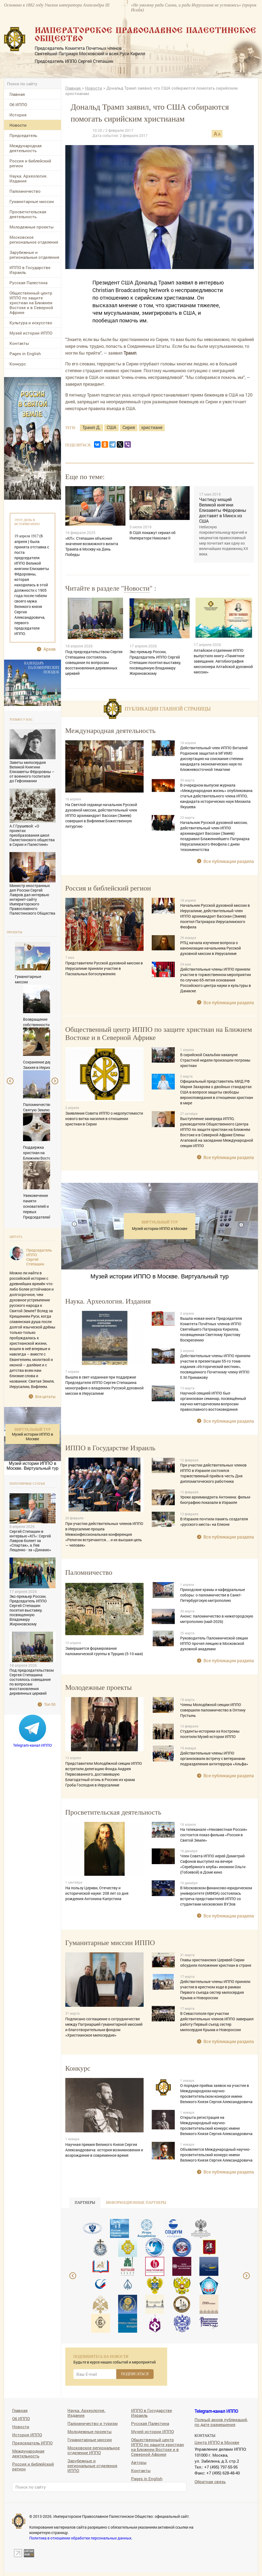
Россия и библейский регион (30, 163)
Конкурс (17, 363)
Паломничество (25, 191)
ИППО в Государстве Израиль (29, 270)
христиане (151, 427)
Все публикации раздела (228, 861)
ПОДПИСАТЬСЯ (135, 2374)
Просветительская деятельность (27, 214)
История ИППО (27, 2434)
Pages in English (25, 353)
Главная (17, 94)
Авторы (139, 2462)
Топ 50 (50, 1704)
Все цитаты (45, 1396)
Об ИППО (18, 104)
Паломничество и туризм (92, 2423)
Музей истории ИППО (30, 333)
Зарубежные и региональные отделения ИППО (92, 2465)
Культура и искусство (30, 322)
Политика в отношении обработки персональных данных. (80, 2538)
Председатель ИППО (32, 2442)
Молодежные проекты (31, 227)
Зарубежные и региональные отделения (34, 255)
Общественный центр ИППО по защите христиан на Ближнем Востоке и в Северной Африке (31, 302)
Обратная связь (210, 2481)
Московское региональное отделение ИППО (93, 2450)
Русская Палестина (28, 282)
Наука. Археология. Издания (28, 178)
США (111, 427)
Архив (49, 649)
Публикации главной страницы (168, 709)
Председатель (23, 135)
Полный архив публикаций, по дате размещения (221, 2422)
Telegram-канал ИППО (32, 1745)
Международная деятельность (25, 148)
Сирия (128, 427)
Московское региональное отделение (33, 239)
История (18, 114)
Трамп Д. (91, 427)
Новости (18, 125)
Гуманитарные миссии (31, 201)
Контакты (19, 343)
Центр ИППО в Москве (217, 2442)
